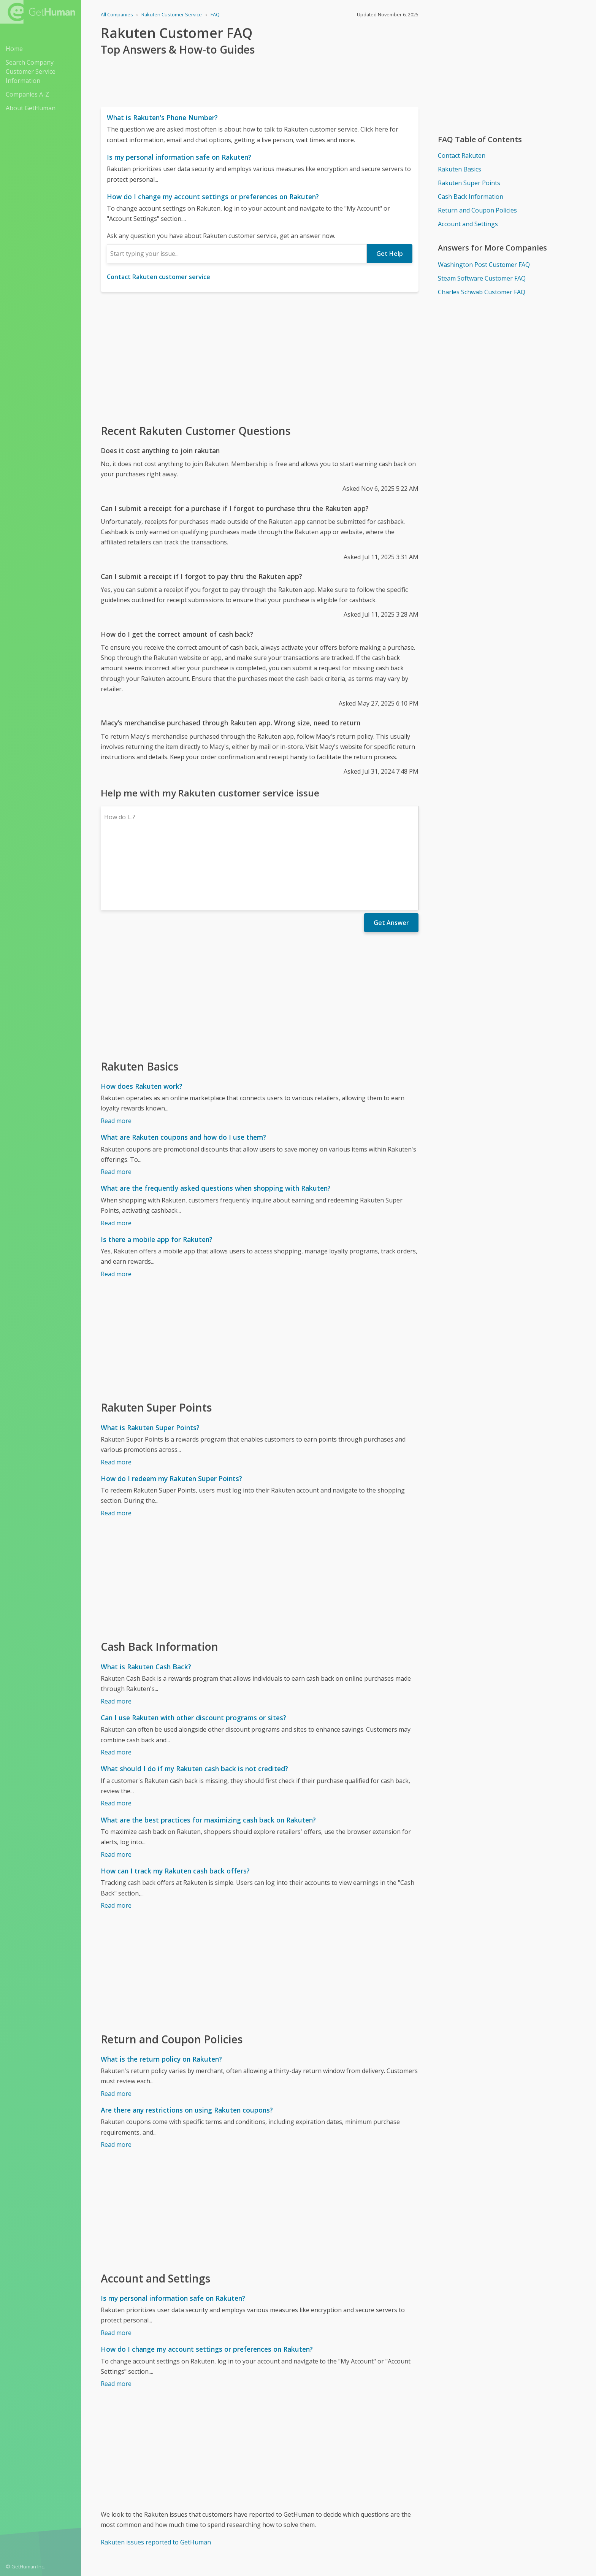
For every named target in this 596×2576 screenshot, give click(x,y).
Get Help (389, 253)
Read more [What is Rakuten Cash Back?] (116, 1635)
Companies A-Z (27, 94)
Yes (355, 2532)
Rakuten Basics (459, 169)
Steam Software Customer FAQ (482, 278)
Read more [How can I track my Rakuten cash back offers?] (116, 1839)
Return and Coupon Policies (477, 210)
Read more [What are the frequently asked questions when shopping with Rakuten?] (116, 1157)
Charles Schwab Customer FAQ (481, 292)
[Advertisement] (259, 357)
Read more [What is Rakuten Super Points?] (116, 1396)
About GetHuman (30, 108)
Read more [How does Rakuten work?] (116, 1054)
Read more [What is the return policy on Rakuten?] (116, 2027)
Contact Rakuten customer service (158, 277)
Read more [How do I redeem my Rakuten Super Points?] (116, 1447)
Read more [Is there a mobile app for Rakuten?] (116, 1208)
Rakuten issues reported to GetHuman (156, 2476)
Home (14, 48)
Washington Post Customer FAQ (484, 264)
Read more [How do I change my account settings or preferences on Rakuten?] (116, 2317)
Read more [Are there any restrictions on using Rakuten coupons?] (116, 2078)
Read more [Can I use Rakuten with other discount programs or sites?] (116, 1686)
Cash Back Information (470, 196)
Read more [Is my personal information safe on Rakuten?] (116, 2266)
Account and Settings (468, 224)
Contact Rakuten (461, 155)
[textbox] (237, 253)
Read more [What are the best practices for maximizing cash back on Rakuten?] (116, 1788)
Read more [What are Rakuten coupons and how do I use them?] (116, 1105)
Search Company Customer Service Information (30, 71)
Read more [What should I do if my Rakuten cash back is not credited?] (116, 1737)
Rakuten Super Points (469, 183)
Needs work (383, 2532)
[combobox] (237, 253)
